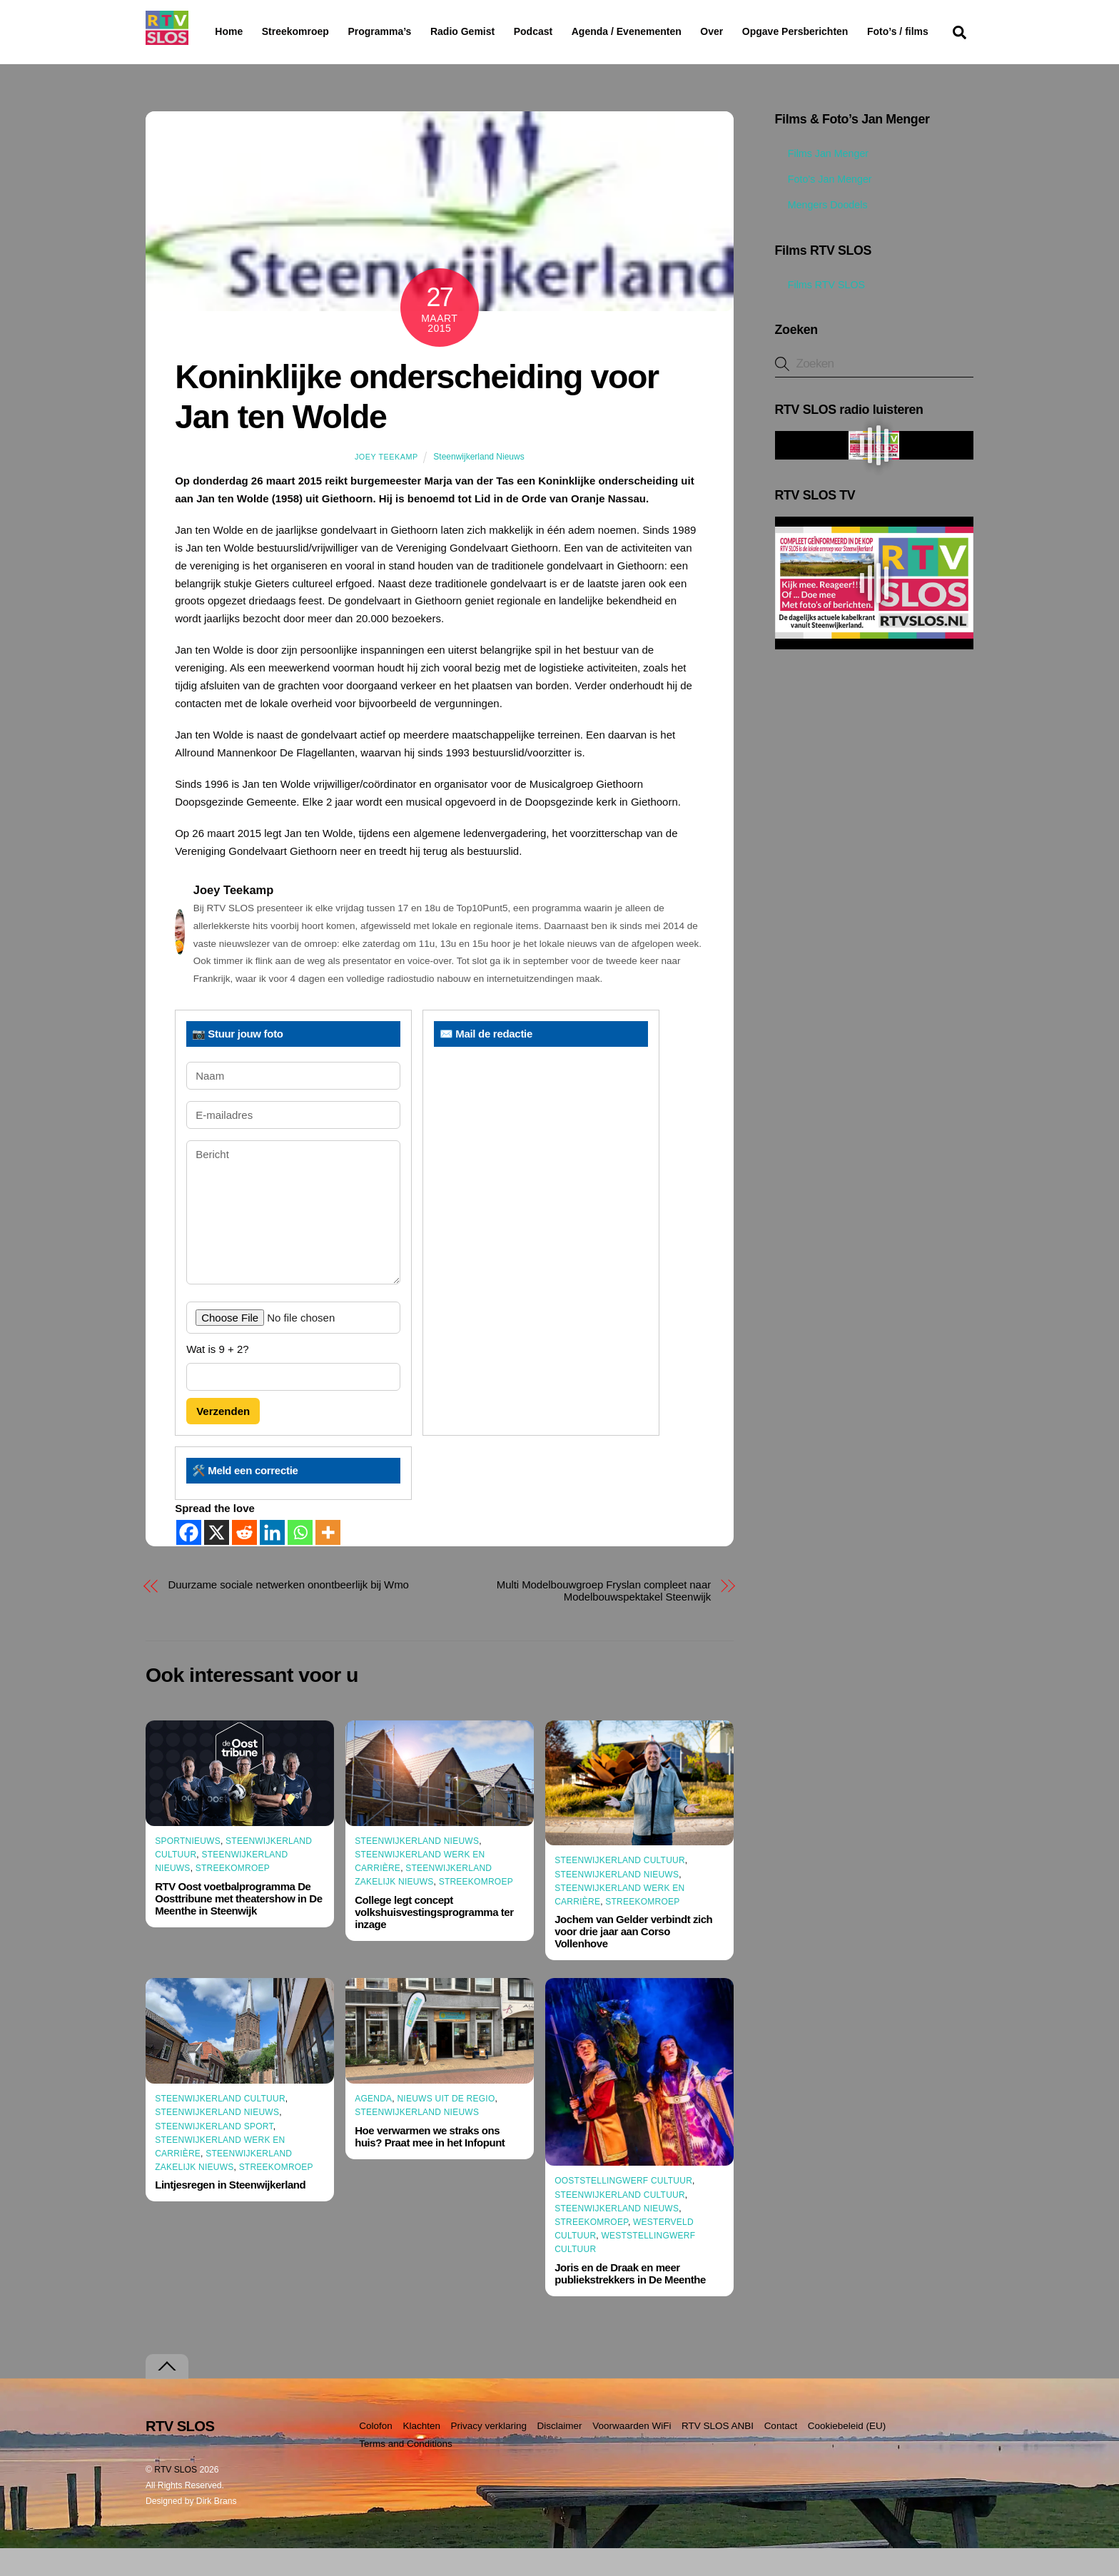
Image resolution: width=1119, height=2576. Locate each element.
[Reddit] (244, 1560)
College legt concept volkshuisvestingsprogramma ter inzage (434, 1939)
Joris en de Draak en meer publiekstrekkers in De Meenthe (630, 2300)
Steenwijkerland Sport (214, 2154)
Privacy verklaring (488, 2453)
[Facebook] (188, 1560)
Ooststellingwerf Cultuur (623, 2209)
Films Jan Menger (822, 181)
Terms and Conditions (405, 2470)
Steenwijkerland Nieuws (478, 485)
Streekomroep (298, 32)
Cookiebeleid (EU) (847, 2453)
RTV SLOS (175, 2498)
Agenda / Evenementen (663, 31)
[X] (216, 1560)
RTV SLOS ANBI (718, 2453)
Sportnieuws (188, 1869)
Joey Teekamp (386, 484)
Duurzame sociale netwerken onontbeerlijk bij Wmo (288, 1612)
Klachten (421, 2453)
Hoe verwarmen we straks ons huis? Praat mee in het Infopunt (430, 2163)
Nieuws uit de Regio (446, 2126)
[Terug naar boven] (167, 2394)
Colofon (376, 2453)
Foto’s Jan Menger (823, 207)
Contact (781, 2453)
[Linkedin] (272, 1560)
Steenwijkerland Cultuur (620, 1888)
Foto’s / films (248, 60)
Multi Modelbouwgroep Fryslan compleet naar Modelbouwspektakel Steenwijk (604, 1618)
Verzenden (223, 1439)
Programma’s (406, 32)
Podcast (569, 31)
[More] (327, 1560)
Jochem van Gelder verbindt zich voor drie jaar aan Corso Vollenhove (633, 1959)
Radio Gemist (499, 31)
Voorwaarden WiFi (631, 2453)
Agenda (373, 2126)
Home (217, 31)
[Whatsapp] (300, 1560)
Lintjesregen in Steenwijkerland (230, 2212)
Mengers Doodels (821, 232)
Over (748, 31)
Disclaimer (559, 2453)
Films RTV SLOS (820, 312)
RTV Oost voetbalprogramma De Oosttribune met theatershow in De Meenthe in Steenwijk (238, 1925)
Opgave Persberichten (846, 32)
